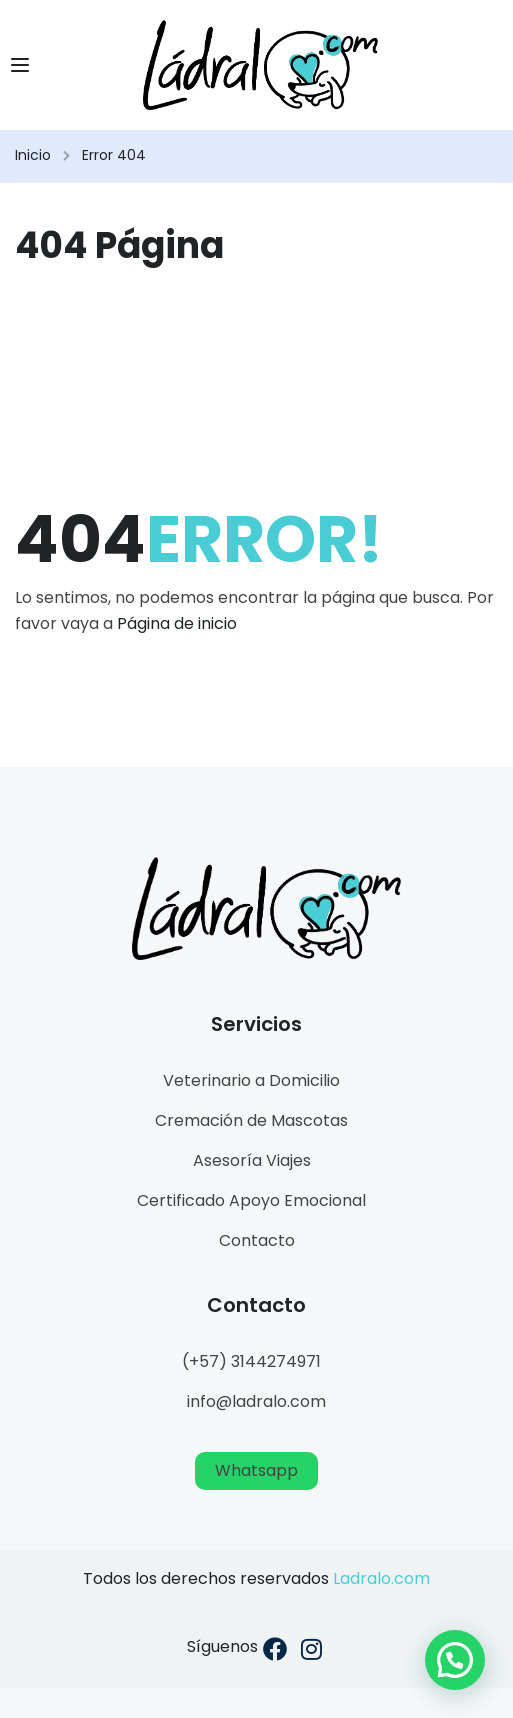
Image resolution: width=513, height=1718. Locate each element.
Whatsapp (256, 1470)
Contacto (257, 1240)
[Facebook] (275, 1652)
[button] (455, 1660)
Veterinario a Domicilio (251, 1080)
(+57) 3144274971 (251, 1361)
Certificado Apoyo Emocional (251, 1200)
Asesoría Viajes (252, 1160)
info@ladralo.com (256, 1401)
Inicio (33, 155)
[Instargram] (311, 1652)
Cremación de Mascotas (251, 1120)
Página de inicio (177, 623)
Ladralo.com (381, 1578)
